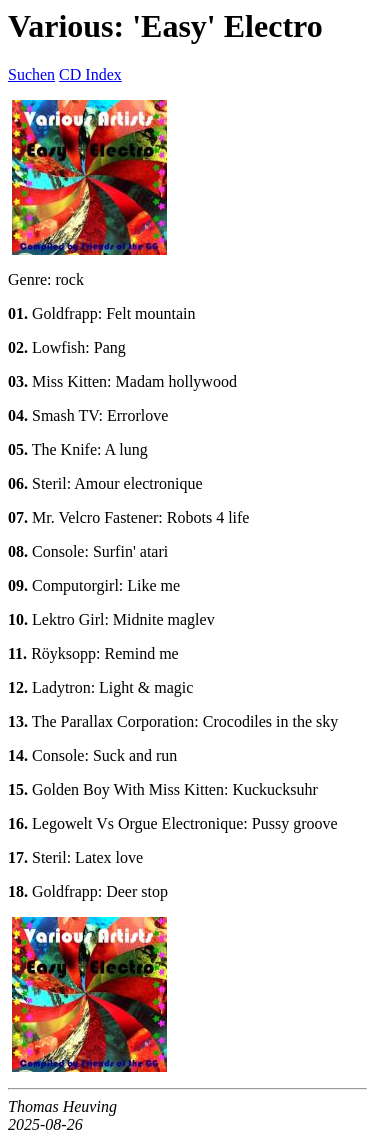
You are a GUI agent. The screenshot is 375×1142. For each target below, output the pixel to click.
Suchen (31, 74)
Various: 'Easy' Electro (165, 26)
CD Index (90, 74)
